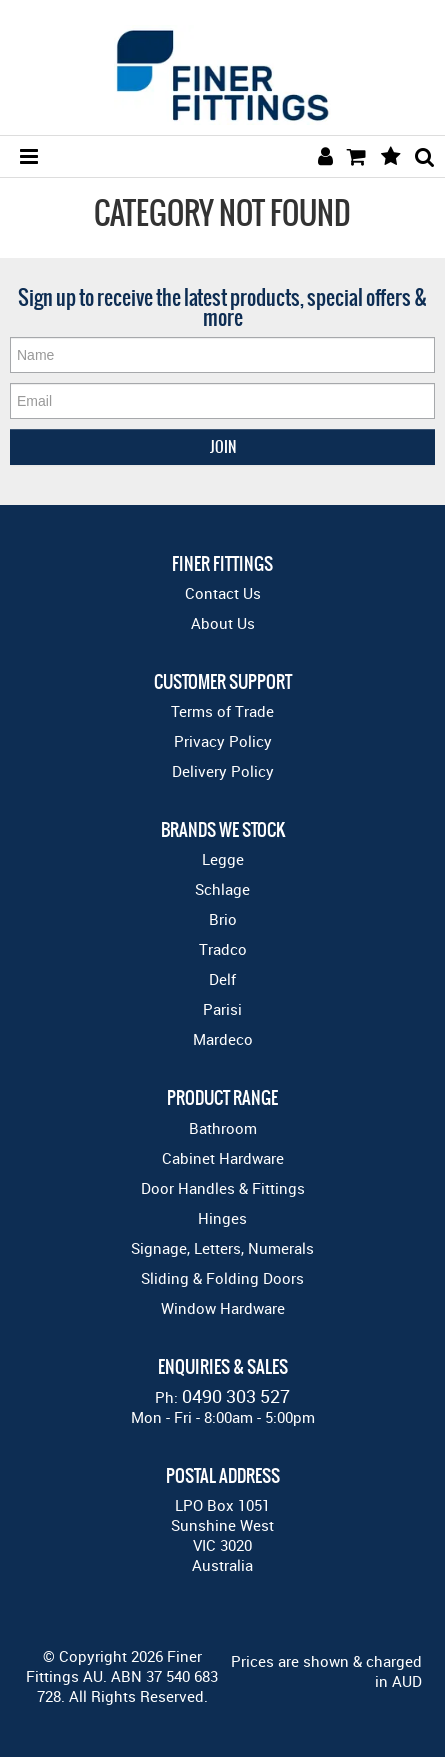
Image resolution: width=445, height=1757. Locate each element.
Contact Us (223, 593)
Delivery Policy (223, 771)
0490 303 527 (236, 1396)
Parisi (222, 1009)
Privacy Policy (223, 741)
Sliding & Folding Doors (222, 1278)
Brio (223, 919)
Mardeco (223, 1039)
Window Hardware (223, 1308)
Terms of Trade (222, 711)
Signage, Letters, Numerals (222, 1248)
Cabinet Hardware (223, 1158)
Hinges (222, 1218)
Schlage (222, 889)
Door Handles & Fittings (223, 1188)
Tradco (223, 949)
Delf (222, 979)
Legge (223, 859)
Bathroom (223, 1128)
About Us (223, 623)
